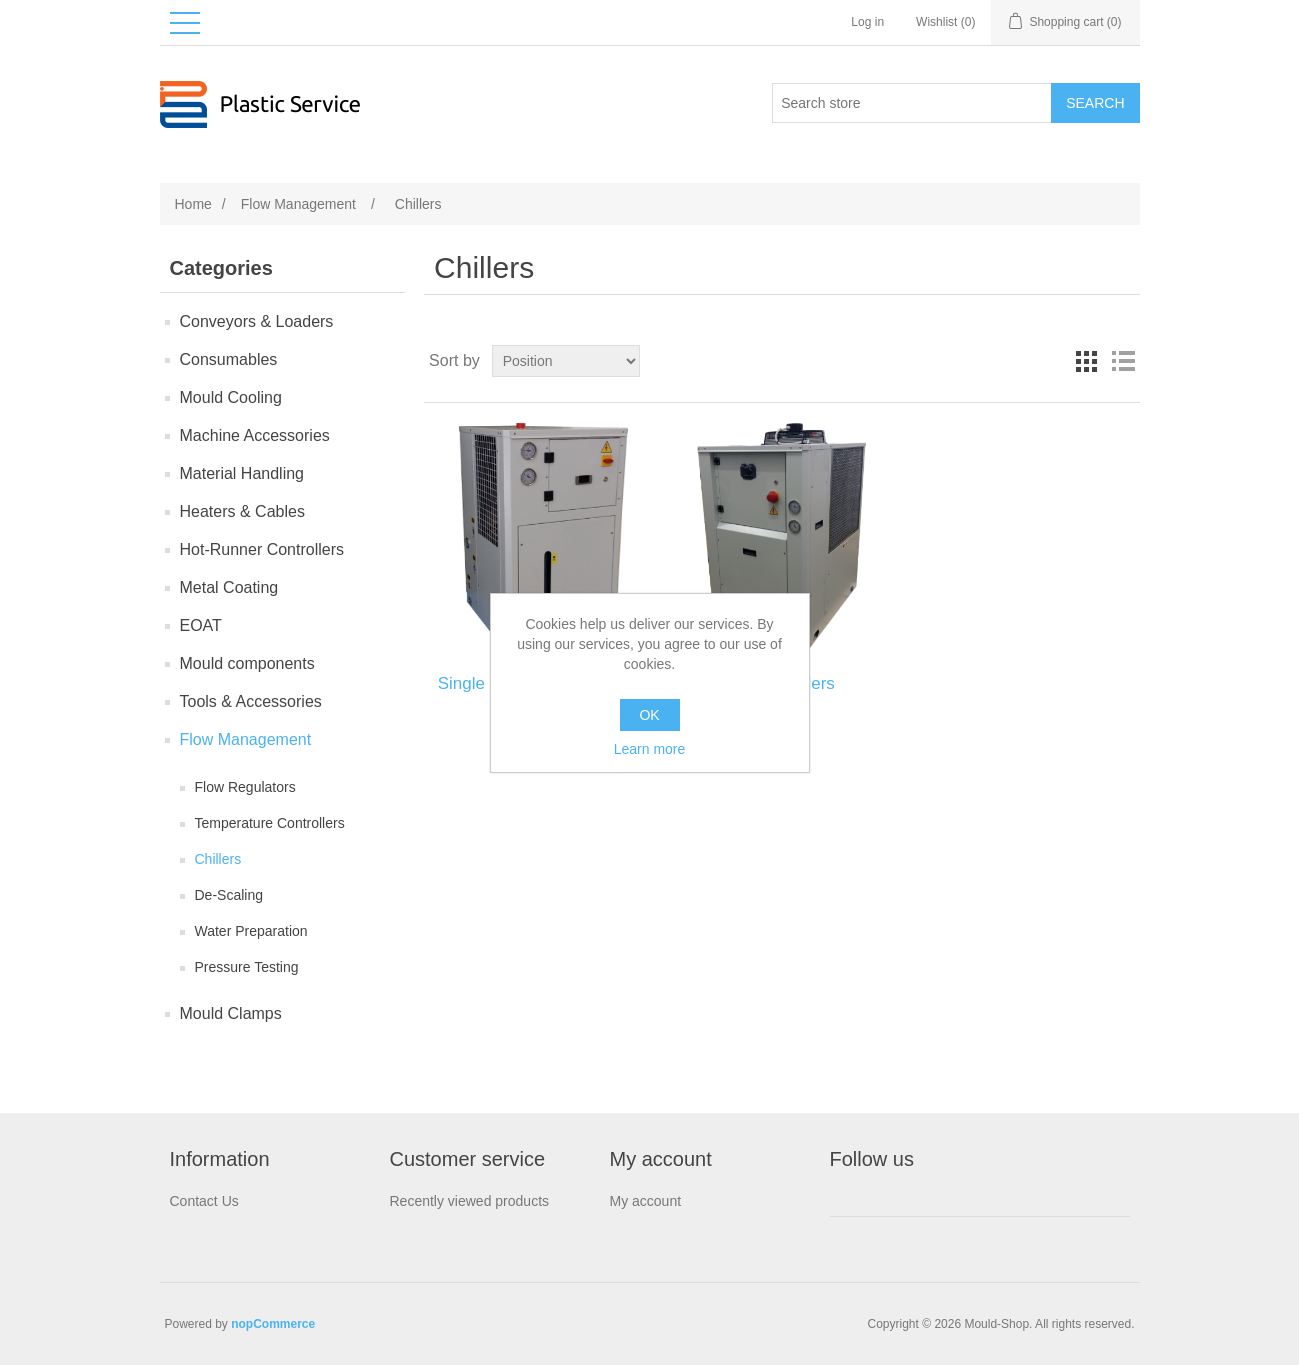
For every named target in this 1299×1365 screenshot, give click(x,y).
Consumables (229, 359)
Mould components (247, 663)
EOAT (201, 625)
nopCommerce (273, 1324)
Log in (867, 22)
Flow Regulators (245, 787)
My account (646, 1201)
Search (1095, 103)
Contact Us (204, 1201)
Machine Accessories (255, 435)
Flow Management (246, 739)
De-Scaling (229, 895)
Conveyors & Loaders (257, 321)
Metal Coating (229, 587)
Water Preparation (251, 931)
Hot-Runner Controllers (262, 549)
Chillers (218, 859)
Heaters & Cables (242, 511)
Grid (1087, 361)
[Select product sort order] (566, 361)
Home (193, 204)
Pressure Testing (247, 967)
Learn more (650, 749)
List (1123, 361)
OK (649, 715)
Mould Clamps (231, 1013)
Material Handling (242, 473)
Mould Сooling (231, 397)
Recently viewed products (470, 1201)
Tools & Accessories (251, 701)
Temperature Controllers (270, 823)
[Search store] (912, 103)
